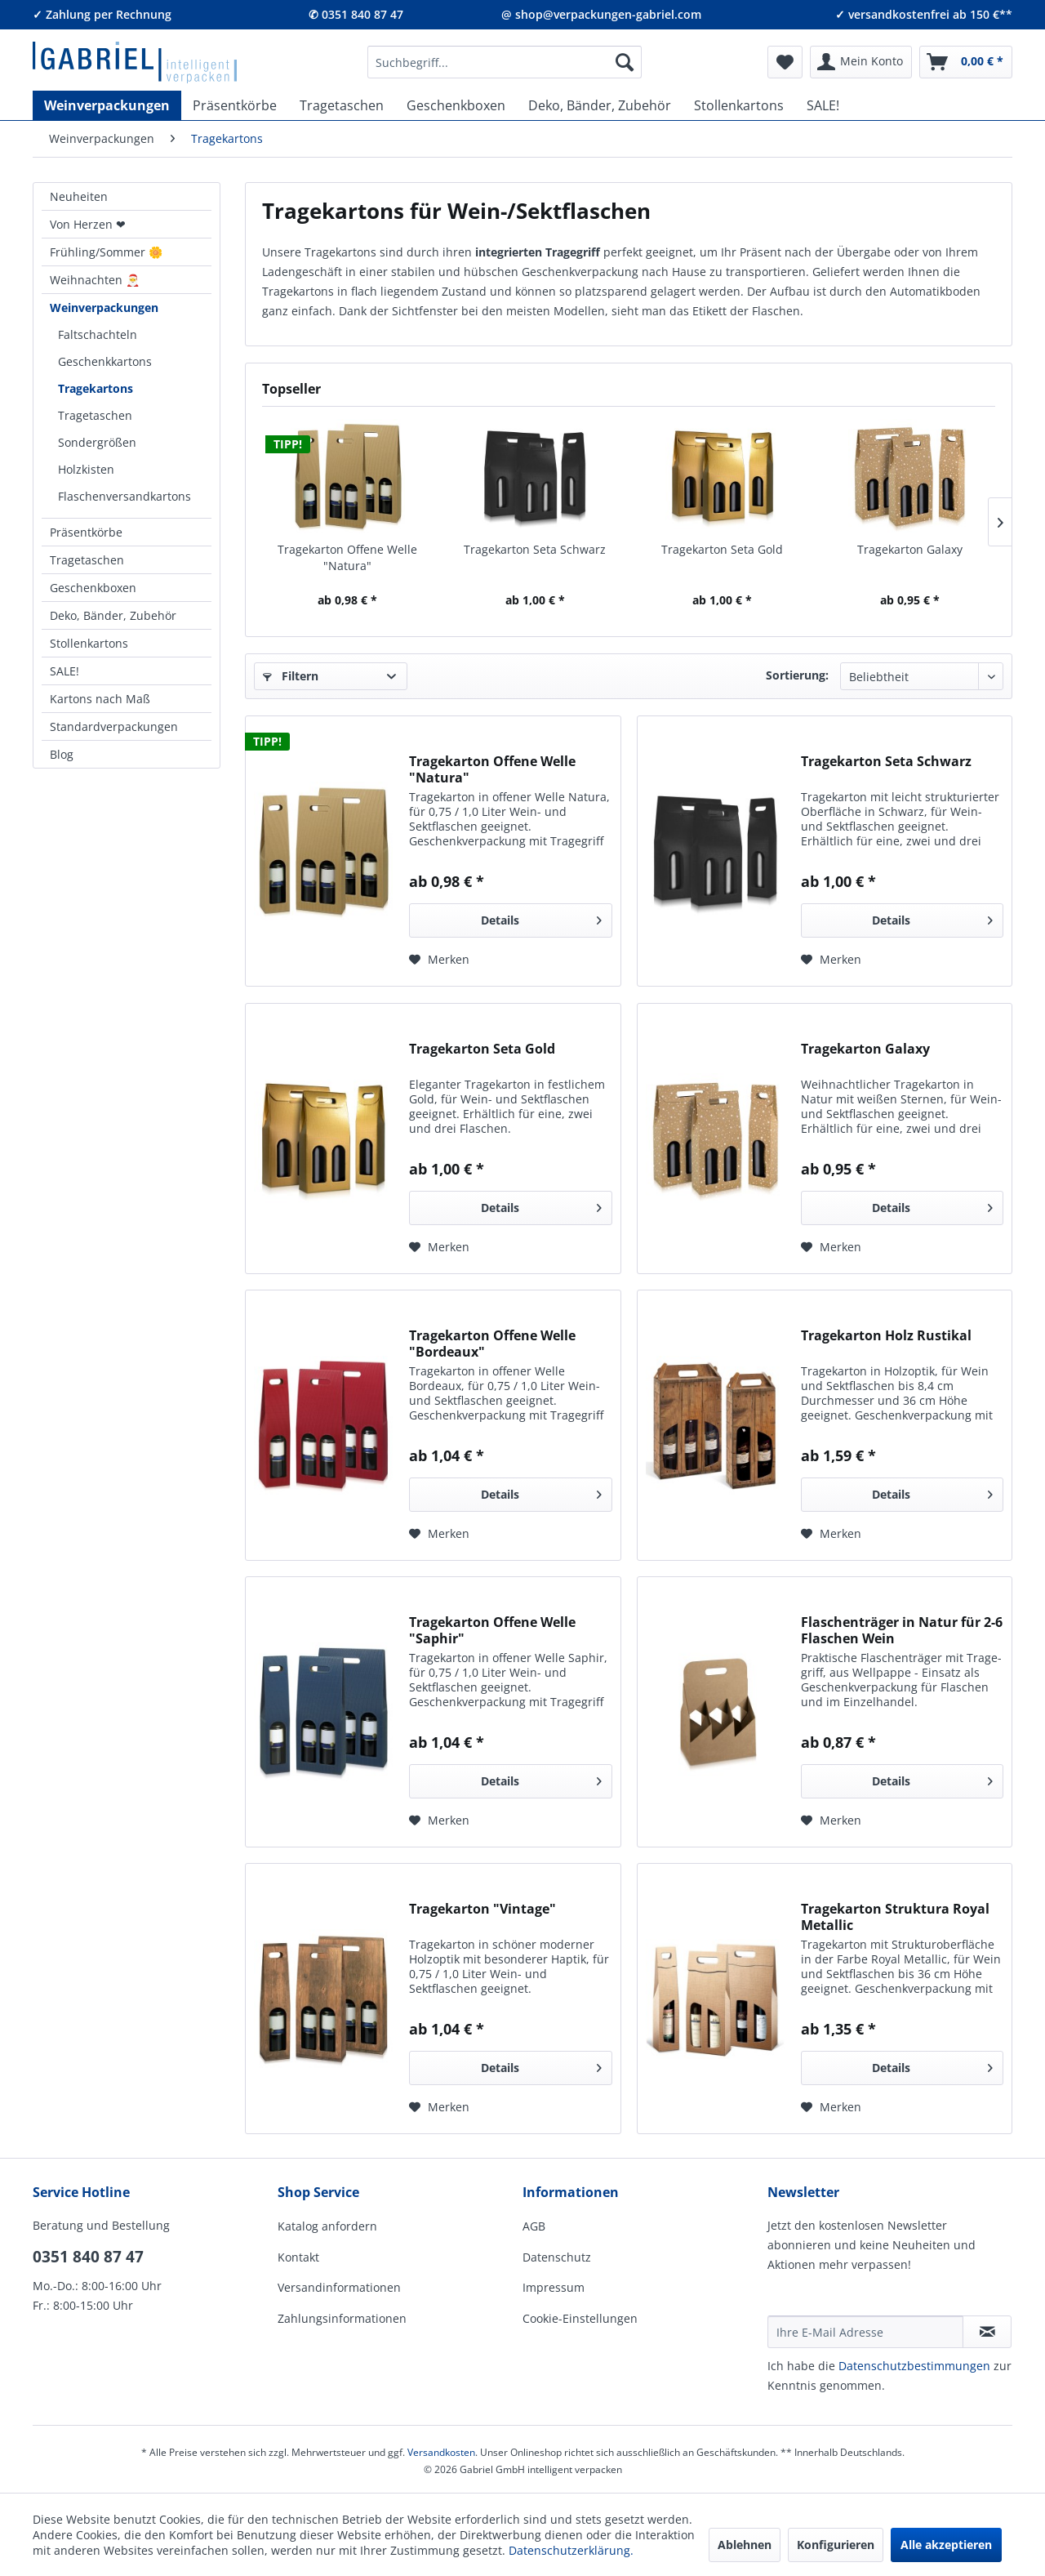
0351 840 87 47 (88, 2256)
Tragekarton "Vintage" (482, 1909)
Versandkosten (441, 2452)
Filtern (290, 676)
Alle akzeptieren (946, 2544)
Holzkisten (86, 469)
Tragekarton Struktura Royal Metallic (895, 1917)
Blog (61, 754)
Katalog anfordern (327, 2226)
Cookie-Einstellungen (580, 2318)
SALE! (64, 671)
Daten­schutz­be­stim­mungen (914, 2365)
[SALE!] (823, 105)
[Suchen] (624, 62)
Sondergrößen (97, 442)
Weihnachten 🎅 (95, 279)
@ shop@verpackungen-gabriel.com (601, 14)
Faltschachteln (97, 334)
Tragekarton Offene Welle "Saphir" (492, 1630)
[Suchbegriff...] (504, 62)
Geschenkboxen (93, 587)
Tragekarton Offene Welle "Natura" (347, 557)
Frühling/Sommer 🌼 (106, 252)
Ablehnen (745, 2544)
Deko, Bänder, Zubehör (113, 615)
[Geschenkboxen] (456, 105)
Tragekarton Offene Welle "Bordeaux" (492, 1343)
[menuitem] (504, 62)
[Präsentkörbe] (234, 105)
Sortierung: (797, 675)
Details (541, 917)
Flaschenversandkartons (124, 496)
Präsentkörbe (86, 532)
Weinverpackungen (104, 307)
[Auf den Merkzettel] (439, 959)
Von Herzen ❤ (88, 224)
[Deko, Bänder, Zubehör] (600, 105)
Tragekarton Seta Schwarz (535, 549)
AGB (533, 2226)
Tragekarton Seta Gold (722, 549)
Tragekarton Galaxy (910, 549)
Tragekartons (95, 388)
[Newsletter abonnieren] (987, 2331)
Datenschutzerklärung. (571, 2550)
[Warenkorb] (965, 62)
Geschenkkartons (105, 361)
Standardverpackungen (114, 726)
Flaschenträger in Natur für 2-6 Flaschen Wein (902, 1630)
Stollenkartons (89, 643)
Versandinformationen (339, 2287)
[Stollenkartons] (739, 105)
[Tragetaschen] (341, 105)
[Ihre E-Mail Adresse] (865, 2331)
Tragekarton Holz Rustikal (886, 1335)
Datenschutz (556, 2257)
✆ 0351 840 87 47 (356, 14)
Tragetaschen (95, 415)
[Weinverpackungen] (107, 105)
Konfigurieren (835, 2544)
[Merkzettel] (785, 62)
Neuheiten (79, 196)
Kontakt (298, 2257)
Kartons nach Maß (100, 698)
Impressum (553, 2287)
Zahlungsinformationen (342, 2318)
